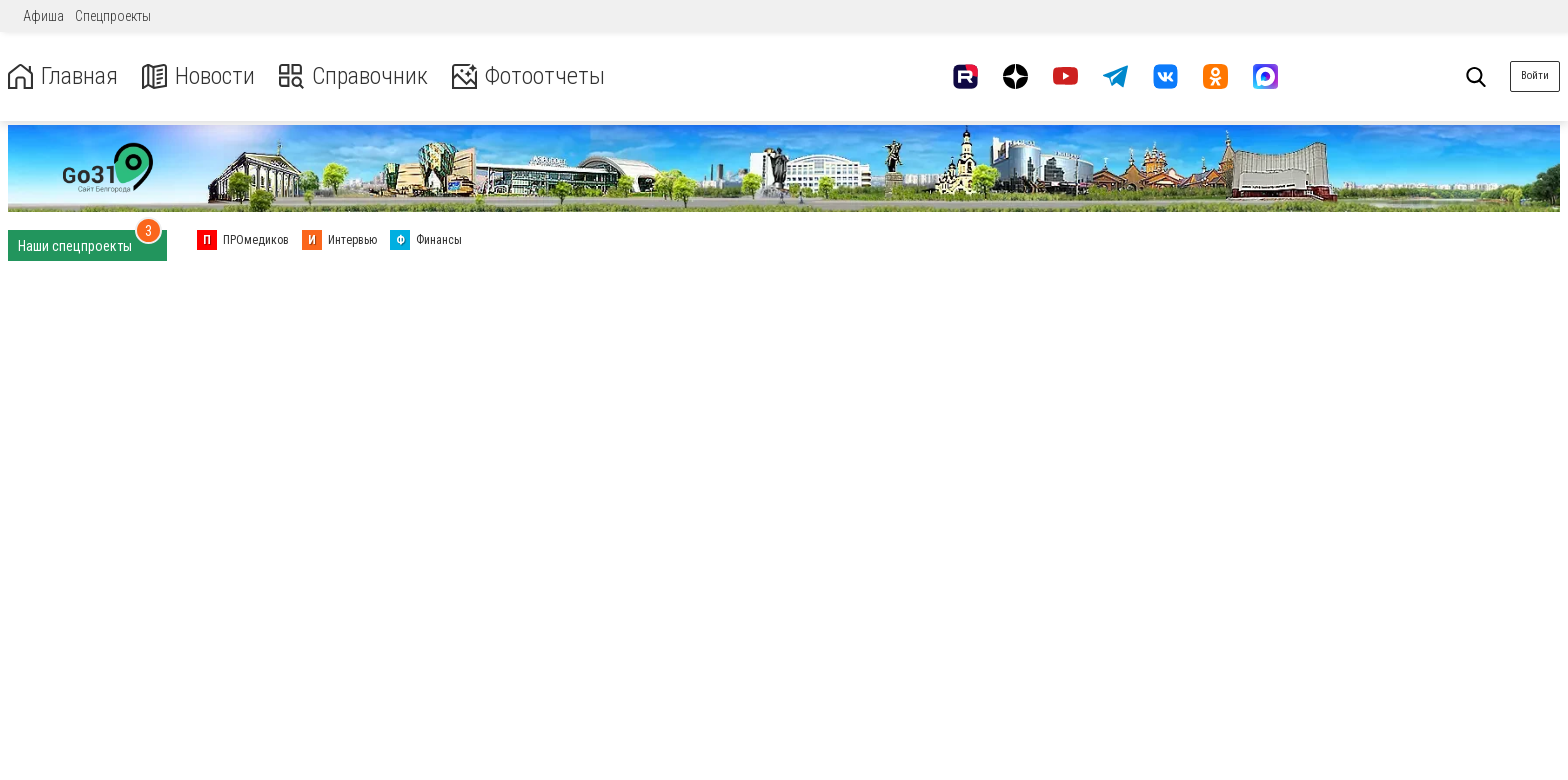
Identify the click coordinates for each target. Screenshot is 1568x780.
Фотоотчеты (528, 76)
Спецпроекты (113, 16)
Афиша (43, 16)
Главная (63, 76)
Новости (198, 76)
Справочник (353, 76)
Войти (1535, 75)
